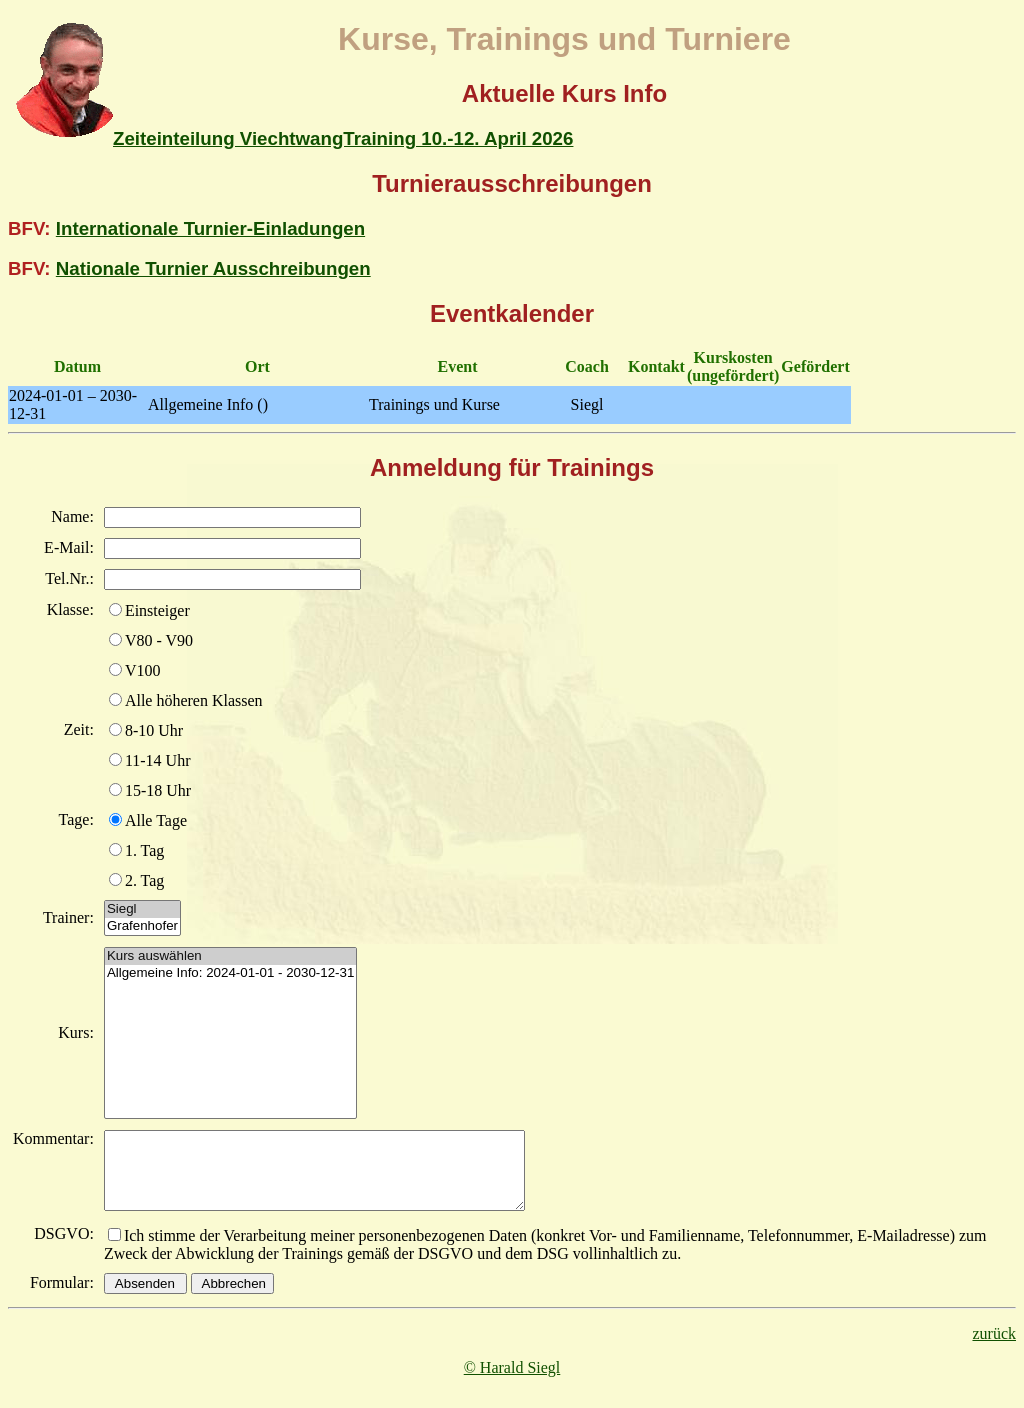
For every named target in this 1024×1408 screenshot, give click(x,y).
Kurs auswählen (230, 956)
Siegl (142, 909)
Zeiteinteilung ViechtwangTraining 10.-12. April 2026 (343, 138)
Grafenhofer (142, 926)
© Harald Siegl (512, 1382)
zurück (994, 1348)
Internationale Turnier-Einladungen (210, 228)
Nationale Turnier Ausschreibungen (213, 268)
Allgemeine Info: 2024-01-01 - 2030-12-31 (230, 973)
